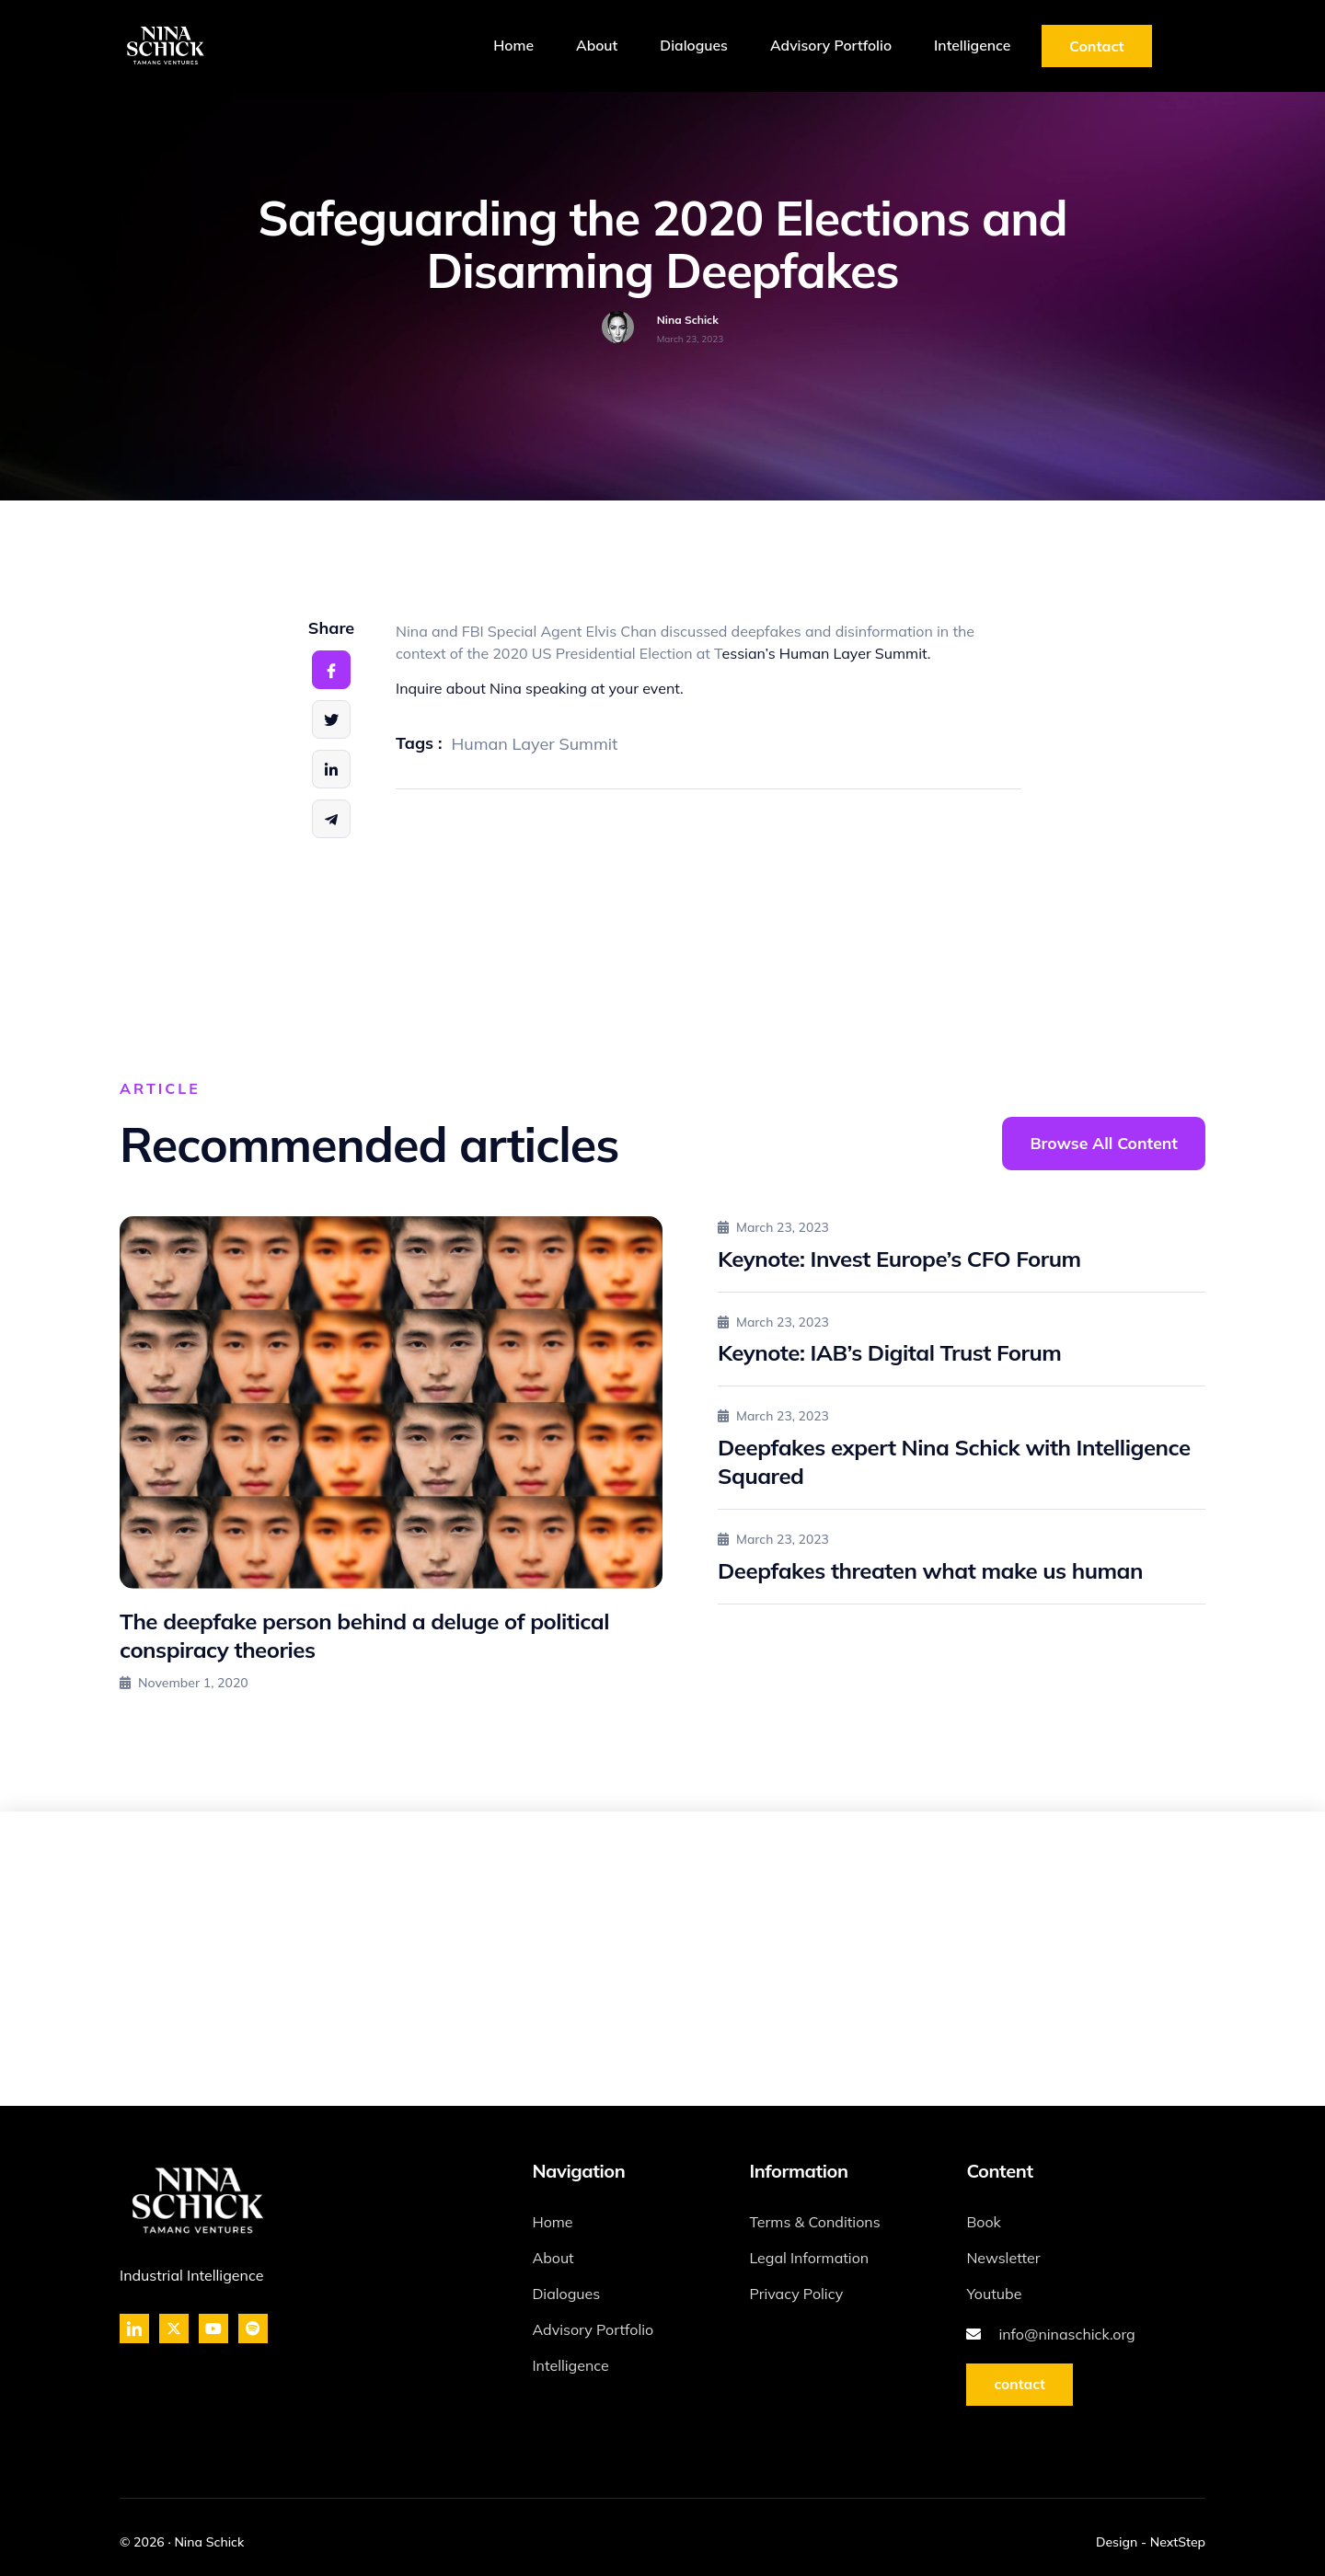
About (580, 46)
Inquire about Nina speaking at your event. (540, 688)
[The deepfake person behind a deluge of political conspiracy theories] (391, 1402)
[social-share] (331, 669)
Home (492, 46)
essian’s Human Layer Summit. (826, 653)
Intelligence (970, 46)
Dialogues (681, 46)
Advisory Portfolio (823, 46)
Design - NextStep (1150, 2542)
